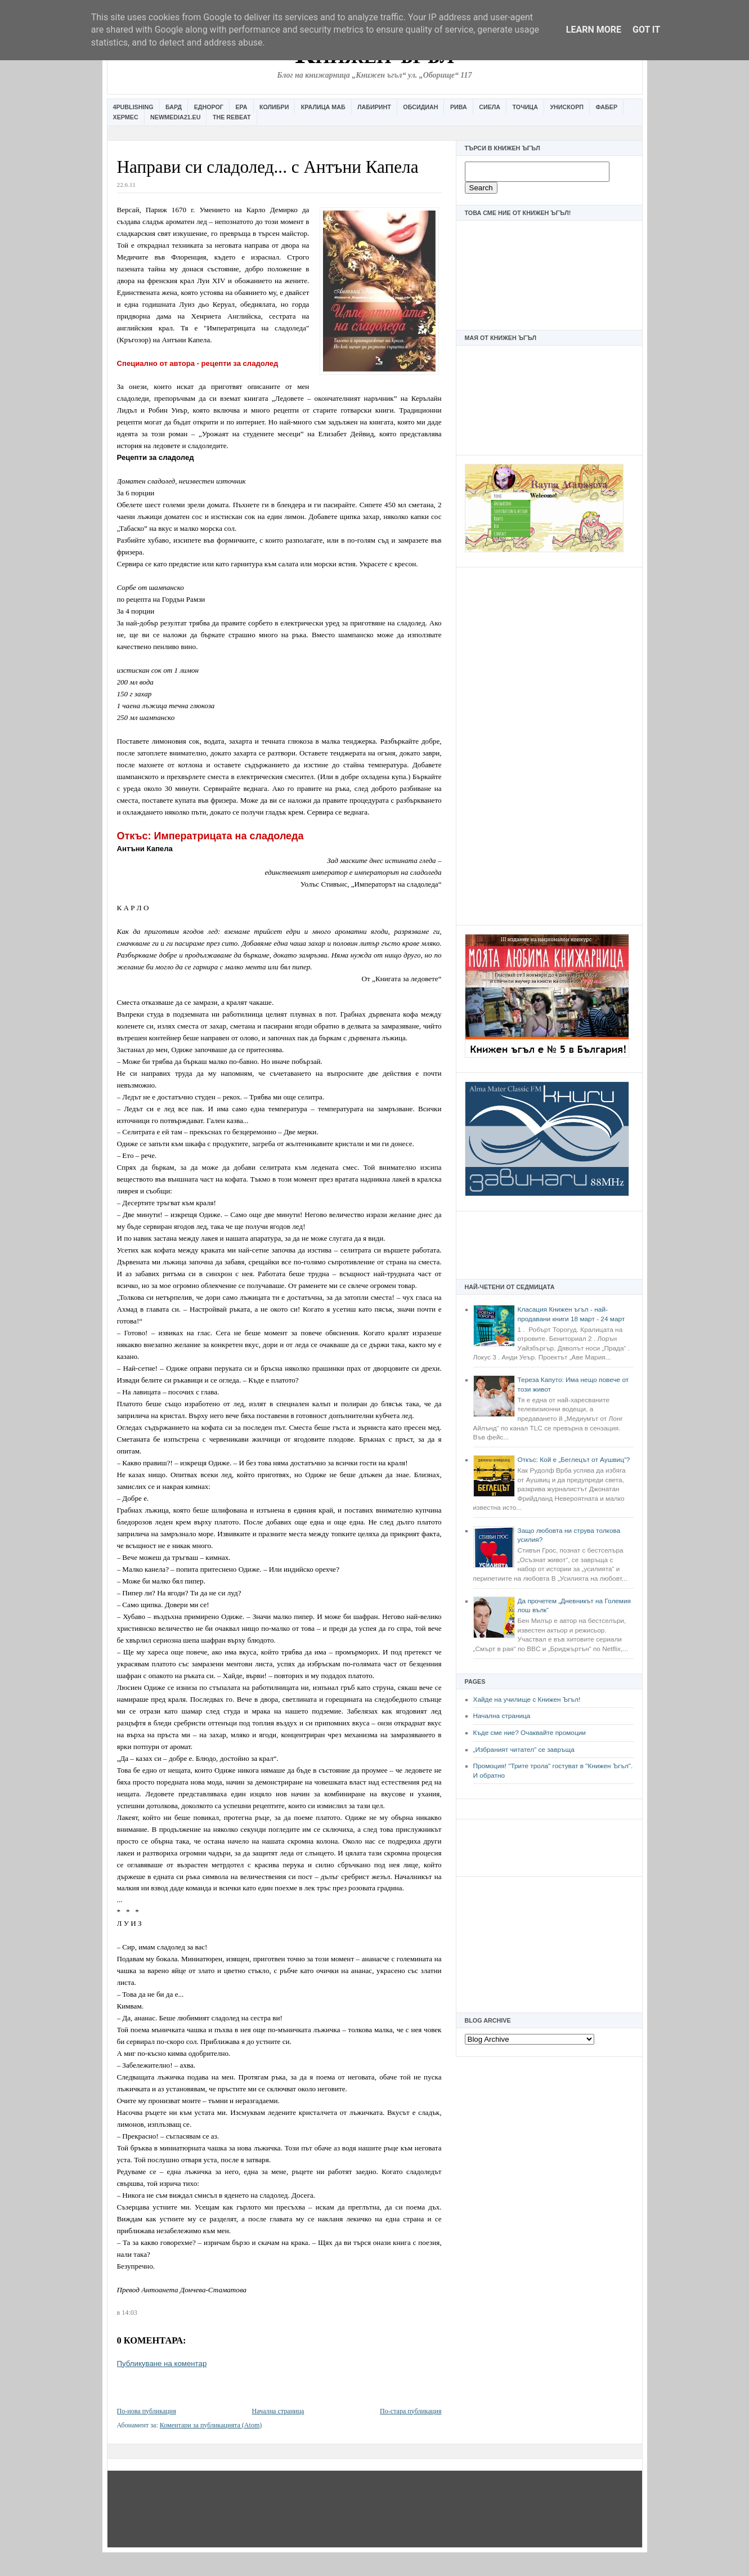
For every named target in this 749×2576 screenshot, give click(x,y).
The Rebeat (232, 117)
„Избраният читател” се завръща (524, 1750)
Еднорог (208, 107)
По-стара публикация (410, 2411)
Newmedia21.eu (175, 117)
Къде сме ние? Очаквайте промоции (529, 1733)
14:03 (129, 2312)
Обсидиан (420, 107)
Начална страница (502, 1716)
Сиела (489, 107)
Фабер (606, 107)
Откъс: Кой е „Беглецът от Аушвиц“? (574, 1460)
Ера (241, 107)
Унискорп (567, 107)
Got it (646, 29)
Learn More (593, 29)
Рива (458, 107)
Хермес (125, 117)
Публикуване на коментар (162, 2363)
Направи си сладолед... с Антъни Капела (268, 167)
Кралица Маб (323, 107)
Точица (525, 107)
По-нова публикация (146, 2411)
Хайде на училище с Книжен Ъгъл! (527, 1699)
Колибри (274, 107)
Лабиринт (374, 107)
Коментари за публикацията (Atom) (211, 2425)
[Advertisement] (549, 745)
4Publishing (133, 107)
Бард (173, 107)
